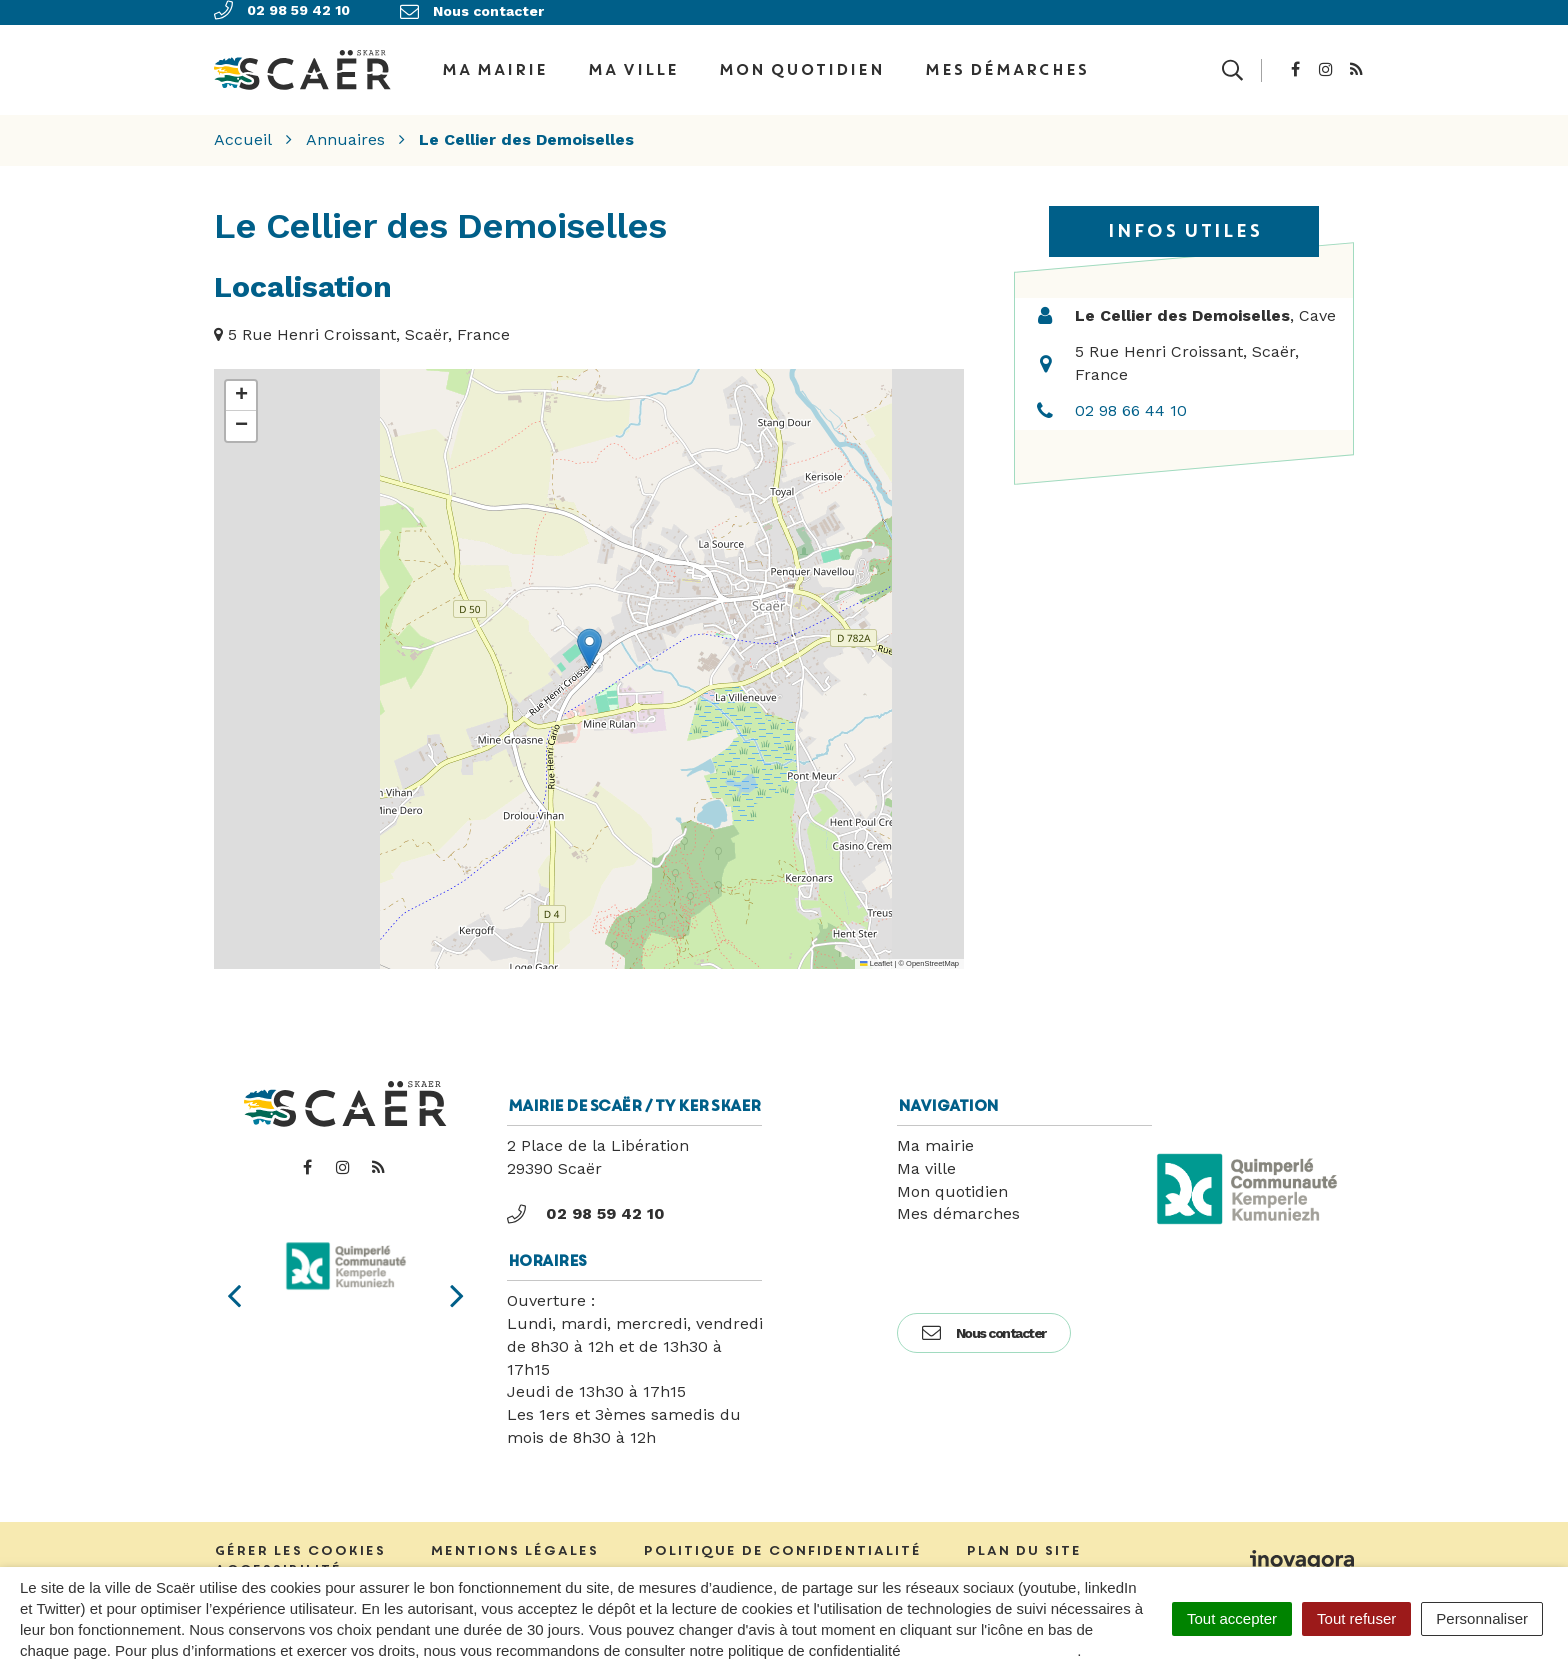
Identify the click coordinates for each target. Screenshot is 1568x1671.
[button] (589, 638)
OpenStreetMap (932, 952)
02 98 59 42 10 (586, 1203)
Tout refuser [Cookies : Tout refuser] (1356, 1618)
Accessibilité (277, 1558)
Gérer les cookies (299, 1540)
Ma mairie (935, 1134)
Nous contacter (984, 1322)
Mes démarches (1006, 64)
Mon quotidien (801, 64)
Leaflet (876, 952)
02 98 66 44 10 (1131, 399)
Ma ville (632, 64)
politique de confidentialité (991, 1650)
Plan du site (1023, 1540)
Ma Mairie (494, 64)
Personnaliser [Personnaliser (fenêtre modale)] (1482, 1618)
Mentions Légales (514, 1540)
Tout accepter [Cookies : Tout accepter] (1232, 1618)
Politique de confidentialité (782, 1540)
